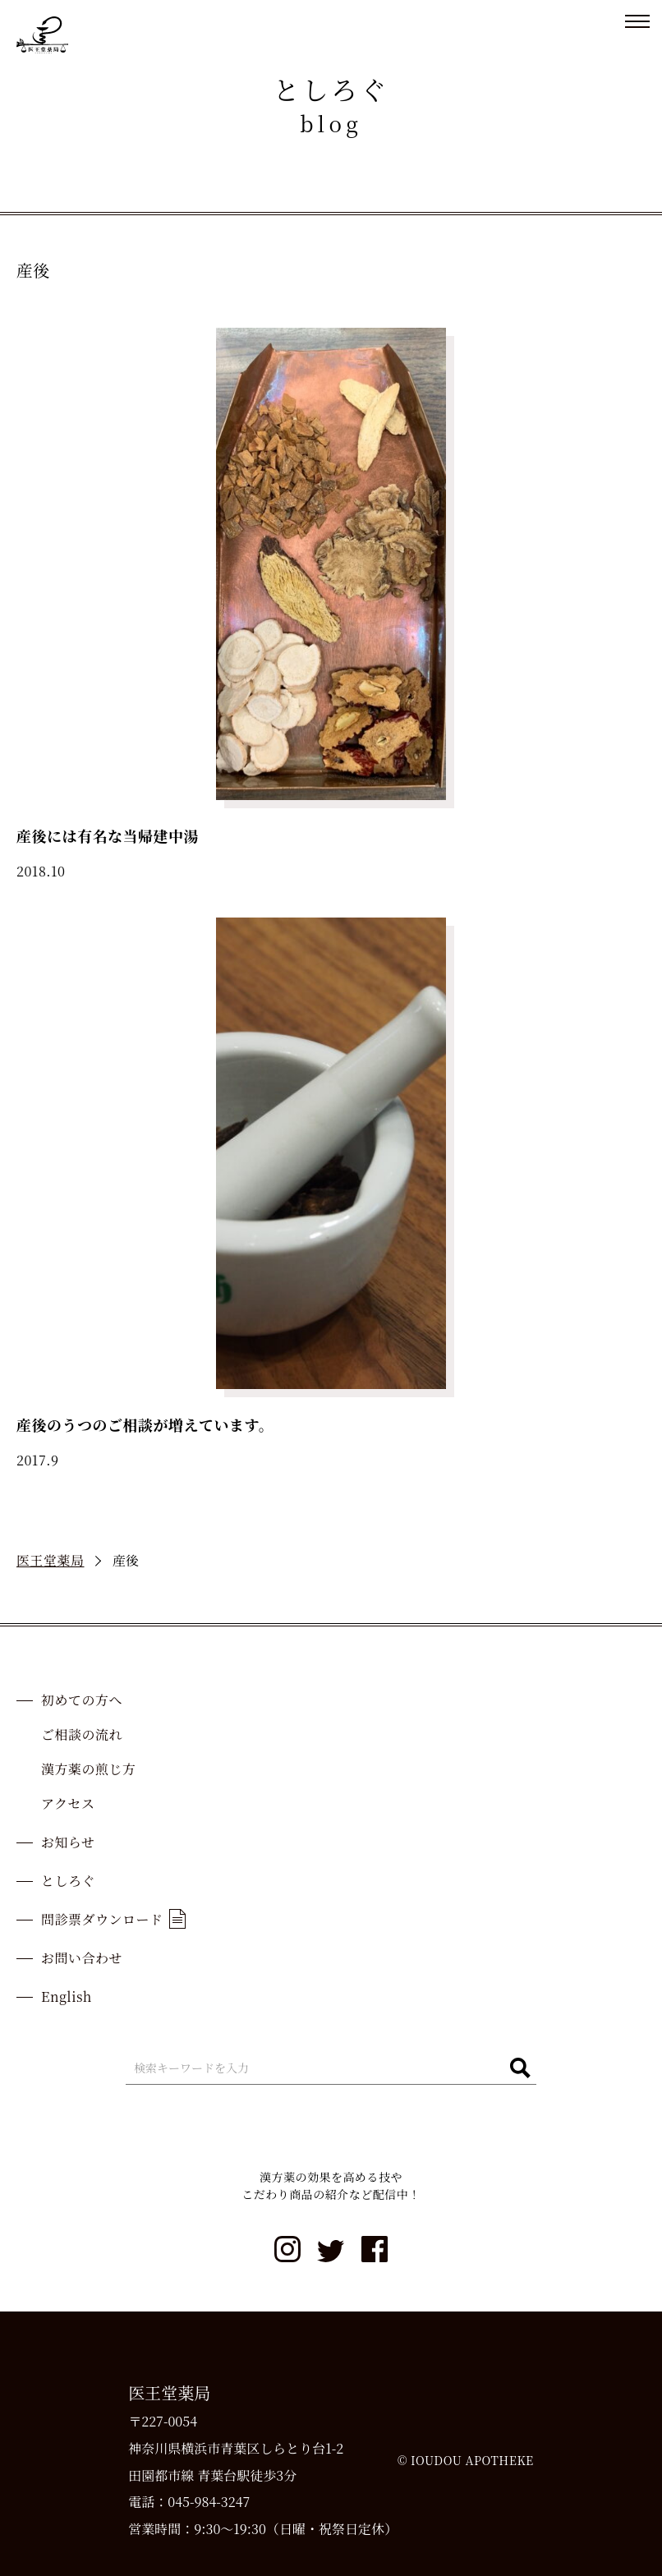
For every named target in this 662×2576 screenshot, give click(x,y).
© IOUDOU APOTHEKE (466, 2460)
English (66, 1996)
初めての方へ (81, 1699)
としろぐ (68, 1880)
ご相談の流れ (81, 1734)
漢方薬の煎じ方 (88, 1769)
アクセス (68, 1803)
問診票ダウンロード (113, 1919)
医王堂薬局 (50, 1560)
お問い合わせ (81, 1957)
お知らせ (68, 1842)
